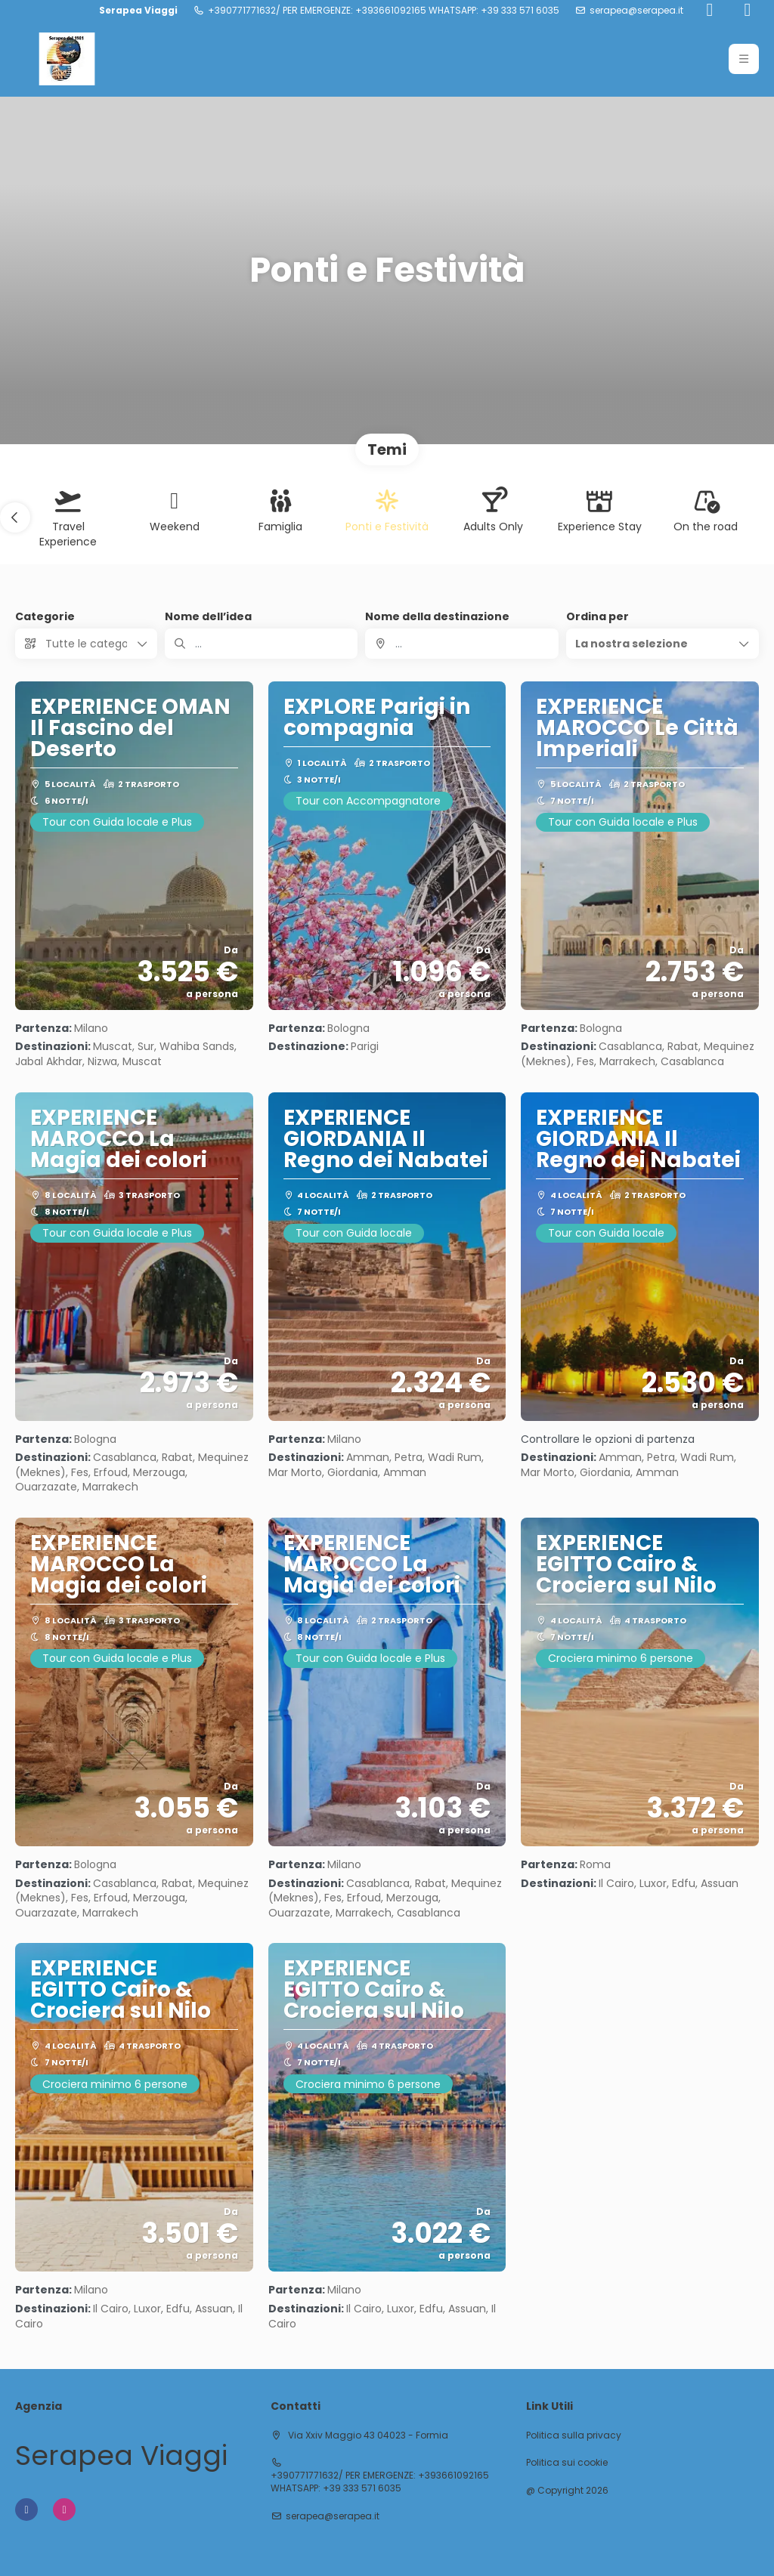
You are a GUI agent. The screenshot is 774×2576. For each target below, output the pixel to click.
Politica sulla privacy (573, 2435)
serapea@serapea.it (636, 11)
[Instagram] (747, 10)
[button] (744, 59)
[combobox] (461, 644)
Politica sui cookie (567, 2463)
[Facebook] (709, 10)
